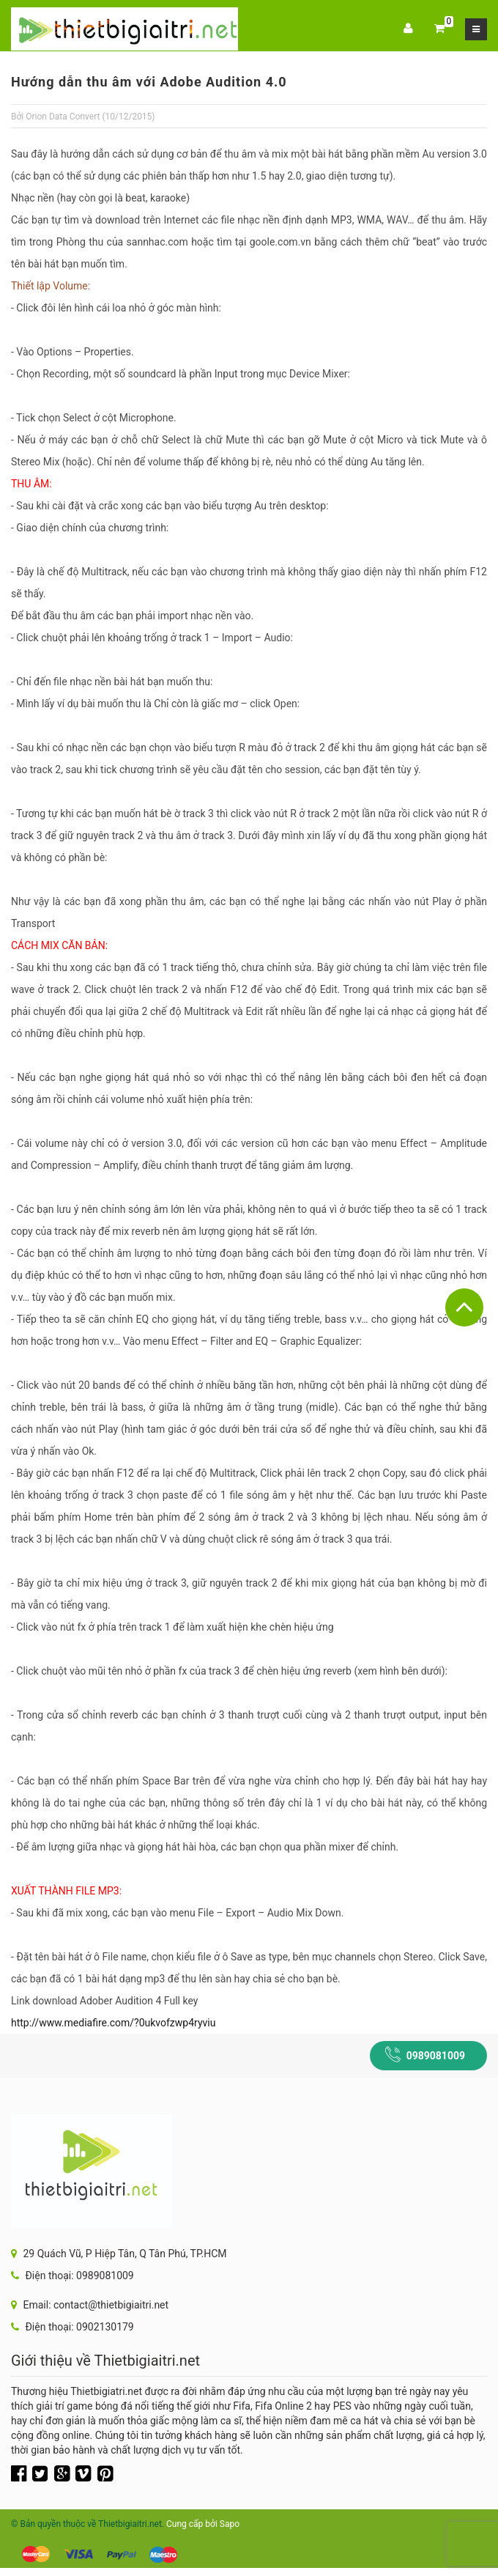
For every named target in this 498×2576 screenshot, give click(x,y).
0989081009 (435, 2056)
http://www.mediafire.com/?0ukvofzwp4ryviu (113, 2023)
